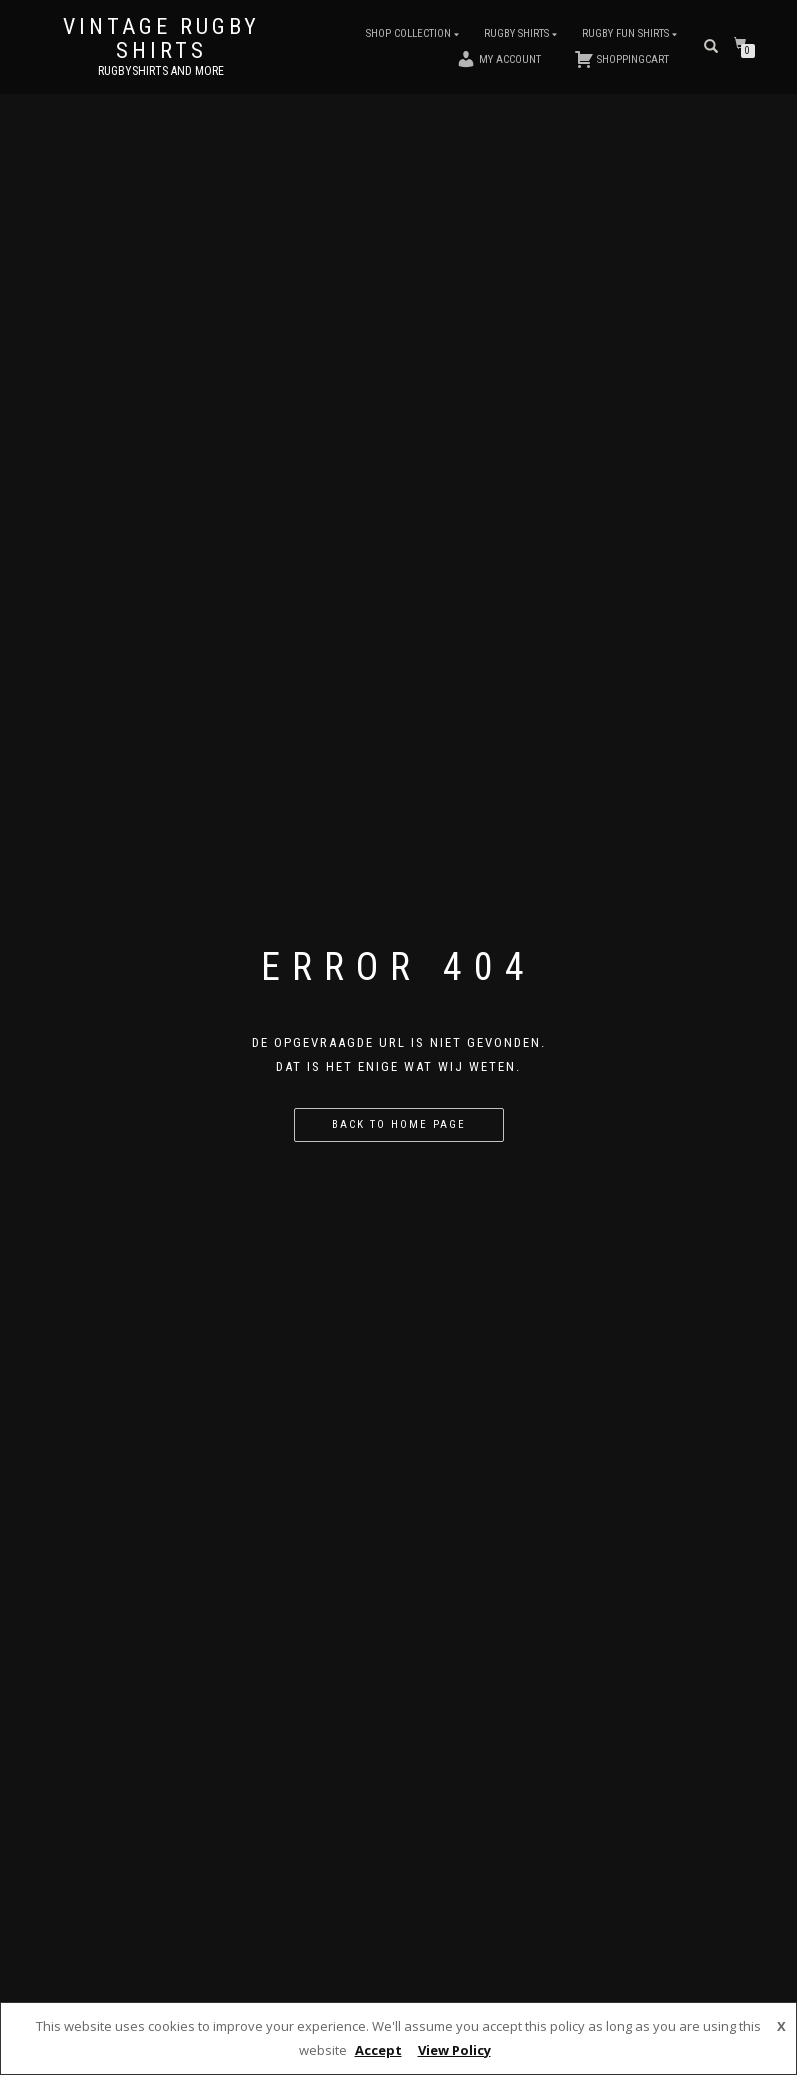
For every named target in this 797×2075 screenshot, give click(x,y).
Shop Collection (408, 33)
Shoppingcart (621, 59)
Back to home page (399, 1124)
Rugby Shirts (516, 33)
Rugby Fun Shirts (625, 33)
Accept (378, 2050)
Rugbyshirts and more (161, 71)
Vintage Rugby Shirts (161, 39)
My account (498, 59)
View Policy (454, 2050)
